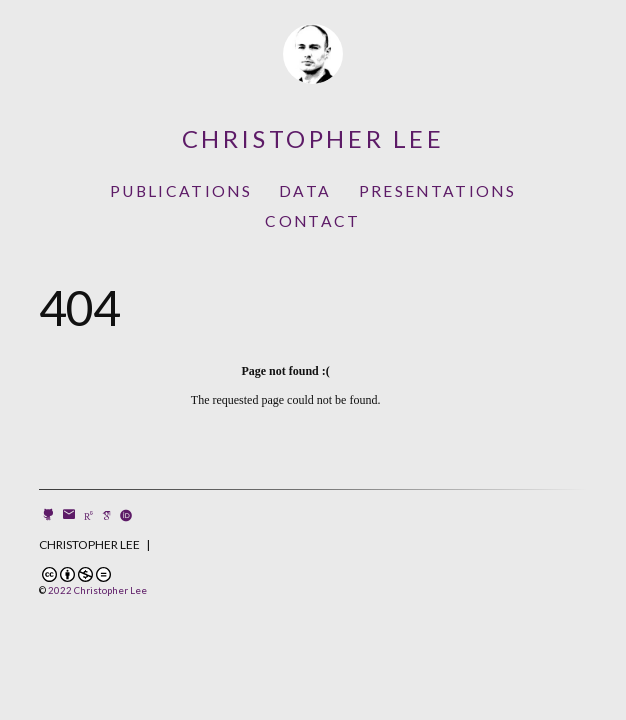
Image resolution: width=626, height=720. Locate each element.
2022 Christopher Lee (97, 590)
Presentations (437, 191)
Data (305, 191)
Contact (312, 221)
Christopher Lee (313, 138)
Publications (181, 191)
